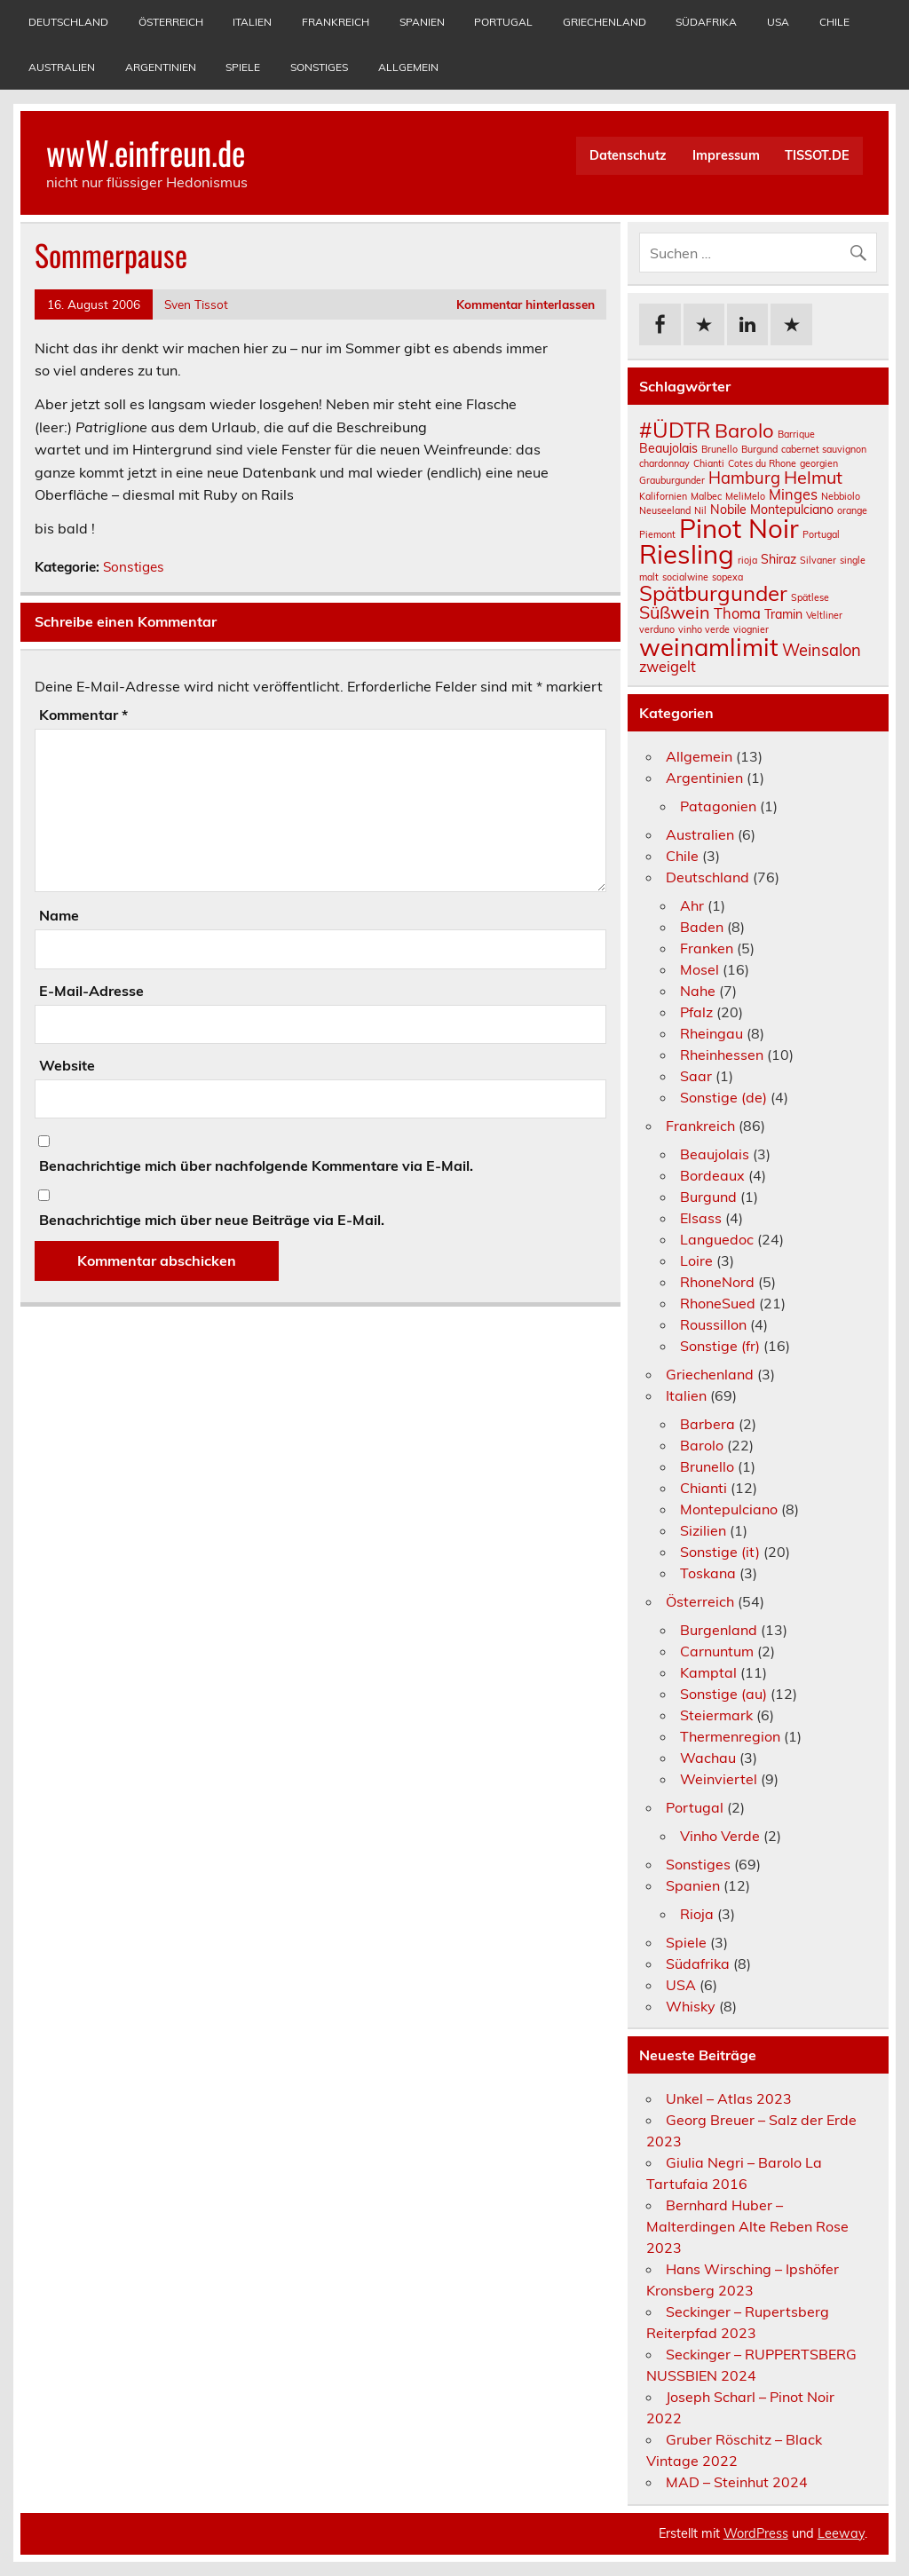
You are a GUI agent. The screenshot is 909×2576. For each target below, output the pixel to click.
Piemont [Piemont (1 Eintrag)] (657, 534)
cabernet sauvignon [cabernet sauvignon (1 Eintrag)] (823, 449)
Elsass (701, 1218)
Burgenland (718, 1630)
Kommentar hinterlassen (525, 304)
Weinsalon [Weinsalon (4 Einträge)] (821, 650)
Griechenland (604, 21)
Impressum (726, 155)
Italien (252, 21)
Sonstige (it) (720, 1552)
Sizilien (703, 1530)
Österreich (170, 21)
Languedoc (717, 1239)
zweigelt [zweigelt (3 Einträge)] (667, 667)
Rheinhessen (721, 1054)
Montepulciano (729, 1509)
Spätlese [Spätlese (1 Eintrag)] (810, 597)
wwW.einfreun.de (145, 152)
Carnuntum (717, 1651)
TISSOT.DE (817, 155)
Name (59, 915)
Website (67, 1065)
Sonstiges (319, 67)
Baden (701, 927)
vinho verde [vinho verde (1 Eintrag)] (704, 629)
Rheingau (711, 1033)
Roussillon (713, 1324)
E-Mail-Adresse (91, 991)
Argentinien (160, 67)
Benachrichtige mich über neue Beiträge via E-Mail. (211, 1220)
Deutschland (68, 21)
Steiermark (716, 1715)
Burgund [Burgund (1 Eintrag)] (759, 449)
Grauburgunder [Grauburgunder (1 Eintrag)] (672, 480)
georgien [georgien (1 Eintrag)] (819, 463)
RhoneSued (717, 1303)
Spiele (242, 67)
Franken (706, 948)
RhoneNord (717, 1282)
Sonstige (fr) (720, 1346)
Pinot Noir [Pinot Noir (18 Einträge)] (739, 528)
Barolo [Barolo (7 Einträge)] (744, 430)
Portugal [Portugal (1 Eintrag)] (821, 534)
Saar (696, 1076)
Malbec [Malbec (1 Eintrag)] (706, 496)
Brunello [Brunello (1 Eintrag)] (719, 449)
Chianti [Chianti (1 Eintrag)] (708, 463)
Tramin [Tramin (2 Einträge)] (783, 614)
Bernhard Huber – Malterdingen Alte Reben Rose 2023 (747, 2226)
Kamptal (708, 1672)
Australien (61, 67)
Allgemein (408, 67)
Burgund (708, 1196)
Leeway (841, 2533)
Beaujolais (714, 1154)
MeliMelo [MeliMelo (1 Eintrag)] (745, 496)
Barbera (707, 1424)
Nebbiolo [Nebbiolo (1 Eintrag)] (840, 496)
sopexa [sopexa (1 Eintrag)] (727, 577)
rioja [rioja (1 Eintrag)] (747, 560)
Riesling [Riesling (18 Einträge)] (686, 554)
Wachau (708, 1757)
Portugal (503, 21)
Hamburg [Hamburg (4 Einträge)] (744, 478)
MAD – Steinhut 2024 (737, 2482)
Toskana (708, 1573)
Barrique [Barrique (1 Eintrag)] (796, 434)
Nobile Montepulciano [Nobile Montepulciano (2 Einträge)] (772, 510)
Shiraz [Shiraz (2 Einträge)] (778, 559)
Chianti (703, 1488)
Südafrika (706, 21)
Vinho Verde (720, 1836)
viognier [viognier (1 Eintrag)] (751, 629)
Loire (696, 1260)
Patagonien (718, 806)
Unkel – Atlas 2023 (729, 2098)
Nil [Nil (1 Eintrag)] (700, 510)
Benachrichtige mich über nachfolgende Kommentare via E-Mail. (256, 1165)
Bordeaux (712, 1175)
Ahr (692, 905)
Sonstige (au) (723, 1694)
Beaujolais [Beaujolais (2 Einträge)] (668, 448)
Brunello (707, 1466)
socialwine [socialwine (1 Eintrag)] (685, 577)
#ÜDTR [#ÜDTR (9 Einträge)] (675, 429)
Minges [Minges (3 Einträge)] (793, 494)
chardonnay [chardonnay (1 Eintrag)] (664, 463)
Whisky (690, 2006)
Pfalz (696, 1012)
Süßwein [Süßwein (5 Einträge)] (674, 612)
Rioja (697, 1914)
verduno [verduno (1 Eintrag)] (657, 629)
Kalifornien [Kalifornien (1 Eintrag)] (663, 496)
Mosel (699, 969)
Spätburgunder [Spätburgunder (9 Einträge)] (713, 593)
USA (778, 21)
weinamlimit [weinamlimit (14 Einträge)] (709, 646)
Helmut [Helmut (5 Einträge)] (813, 477)
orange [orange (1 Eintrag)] (852, 510)
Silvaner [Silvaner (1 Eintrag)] (818, 560)
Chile (834, 21)
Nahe (697, 991)
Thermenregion (730, 1736)
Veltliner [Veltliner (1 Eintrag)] (824, 615)
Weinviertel (718, 1779)
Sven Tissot (196, 304)
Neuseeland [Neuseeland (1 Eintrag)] (665, 510)
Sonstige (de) (723, 1097)
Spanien (422, 21)
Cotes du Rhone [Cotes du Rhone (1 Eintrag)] (762, 463)
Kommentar (83, 714)
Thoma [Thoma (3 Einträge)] (737, 613)
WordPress (755, 2533)
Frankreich (335, 21)
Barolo (701, 1445)
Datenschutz (628, 155)
